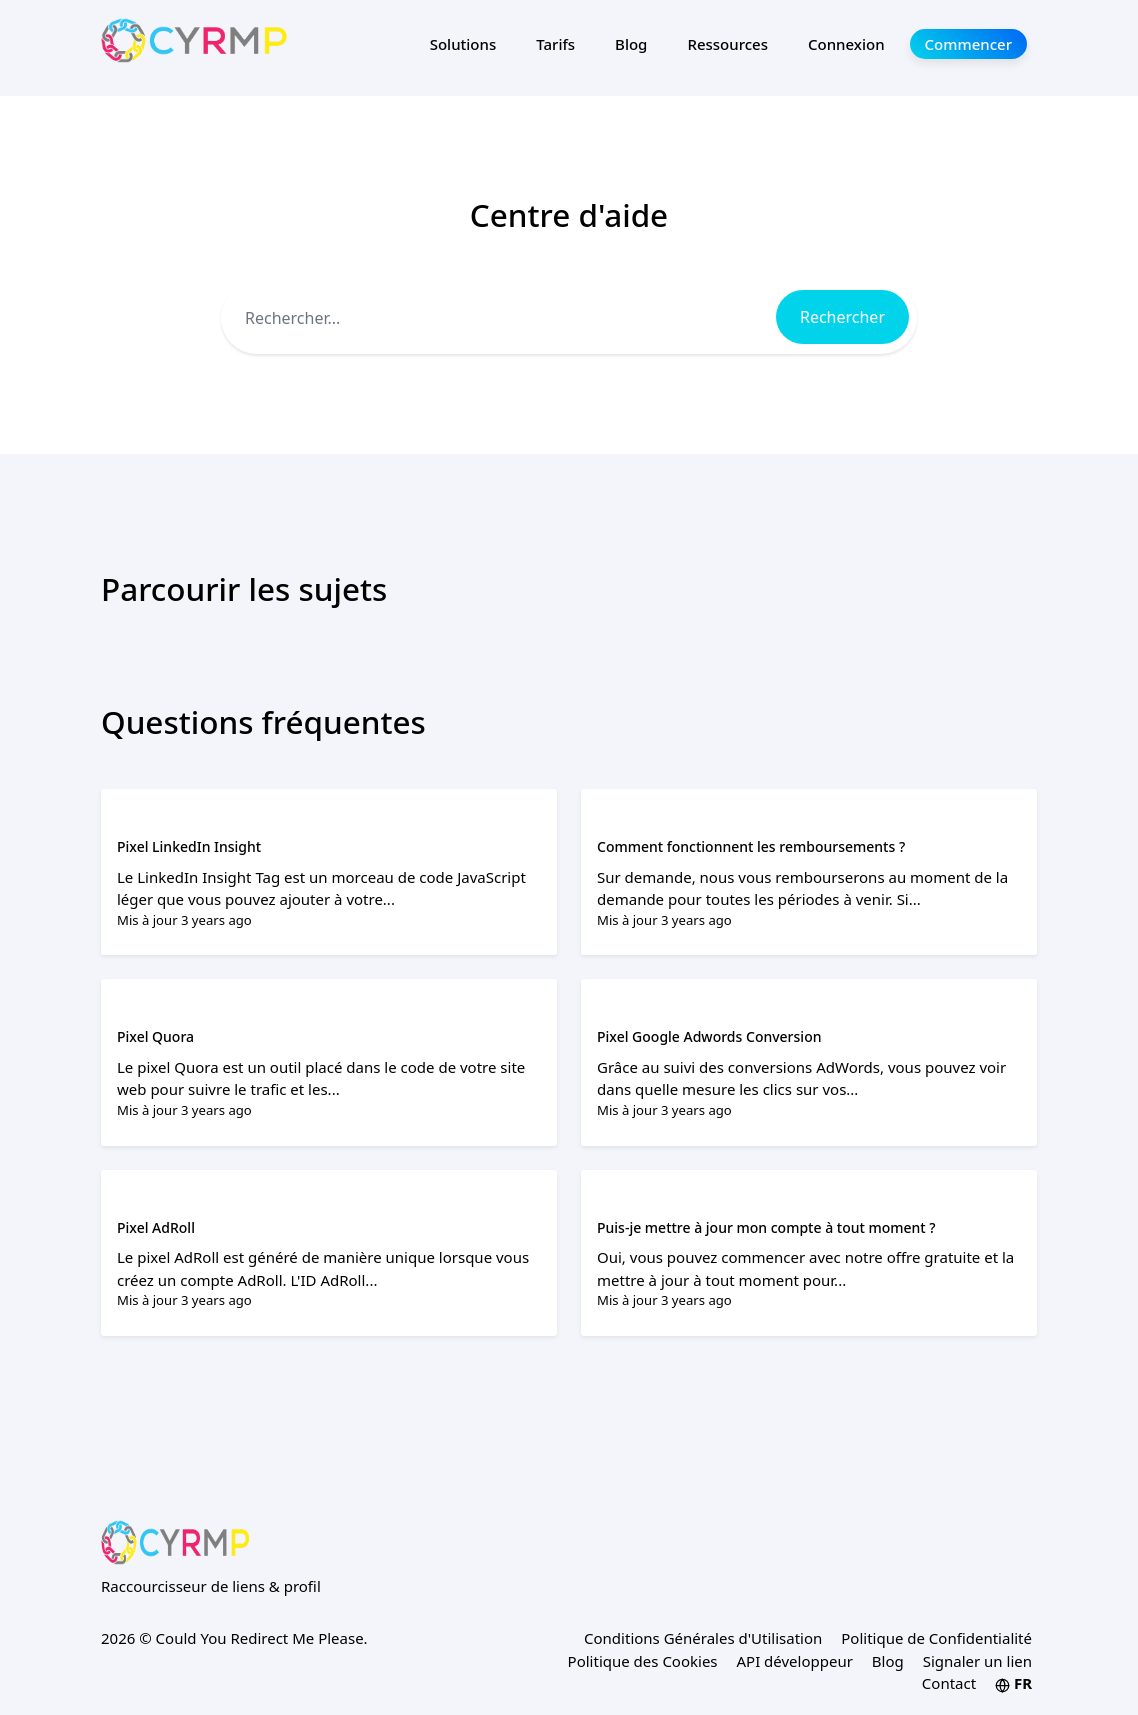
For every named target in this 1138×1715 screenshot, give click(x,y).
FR (1013, 1683)
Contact (949, 1683)
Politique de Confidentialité (936, 1638)
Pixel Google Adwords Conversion (709, 1036)
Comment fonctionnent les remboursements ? (751, 846)
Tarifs (555, 44)
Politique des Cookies (643, 1661)
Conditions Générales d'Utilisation (703, 1638)
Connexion (846, 44)
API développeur (794, 1661)
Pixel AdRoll (156, 1227)
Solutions (463, 44)
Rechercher (842, 317)
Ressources (727, 44)
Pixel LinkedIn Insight (189, 846)
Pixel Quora (155, 1036)
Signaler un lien (977, 1661)
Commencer (968, 44)
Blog (631, 44)
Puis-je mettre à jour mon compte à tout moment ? (766, 1227)
